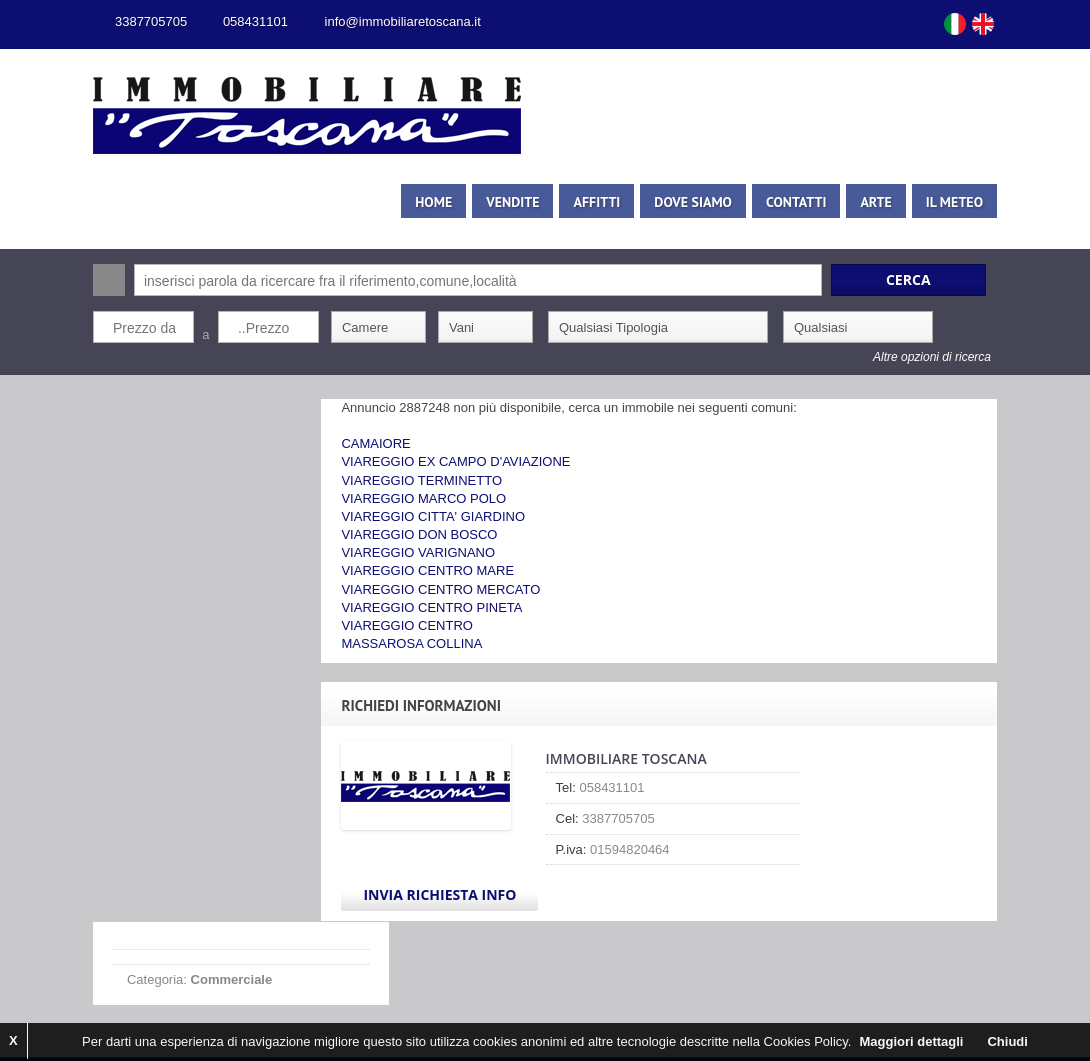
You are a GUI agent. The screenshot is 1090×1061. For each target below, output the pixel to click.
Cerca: (91, 280)
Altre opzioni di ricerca (950, 357)
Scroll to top (785, 1007)
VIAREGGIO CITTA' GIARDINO (465, 516)
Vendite (530, 202)
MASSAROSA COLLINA (443, 643)
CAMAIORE (407, 443)
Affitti (614, 202)
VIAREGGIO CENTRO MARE (459, 570)
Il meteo (972, 202)
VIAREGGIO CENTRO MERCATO (472, 589)
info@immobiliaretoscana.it (385, 21)
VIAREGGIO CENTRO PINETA (463, 607)
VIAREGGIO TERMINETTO (453, 480)
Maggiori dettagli (911, 1041)
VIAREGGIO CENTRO (438, 625)
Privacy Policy (393, 1006)
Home (451, 202)
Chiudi (1007, 1041)
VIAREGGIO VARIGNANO (450, 552)
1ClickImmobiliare (677, 988)
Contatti (814, 202)
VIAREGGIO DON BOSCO (451, 534)
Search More (992, 385)
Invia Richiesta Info (471, 894)
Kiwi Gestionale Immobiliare (261, 1006)
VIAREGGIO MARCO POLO (455, 498)
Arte (893, 202)
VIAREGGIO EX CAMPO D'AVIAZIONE (487, 461)
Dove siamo (711, 202)
